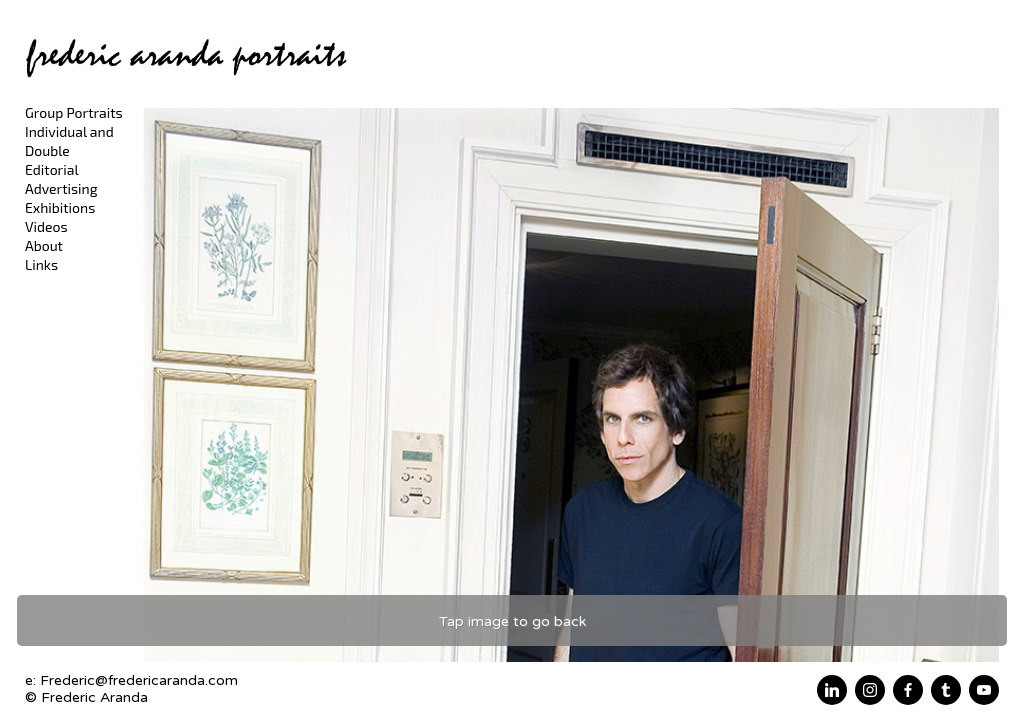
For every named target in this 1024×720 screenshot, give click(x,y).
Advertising (61, 188)
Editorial (52, 169)
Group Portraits (74, 112)
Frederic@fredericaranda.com (139, 680)
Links (41, 264)
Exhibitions (60, 207)
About (44, 245)
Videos (46, 226)
